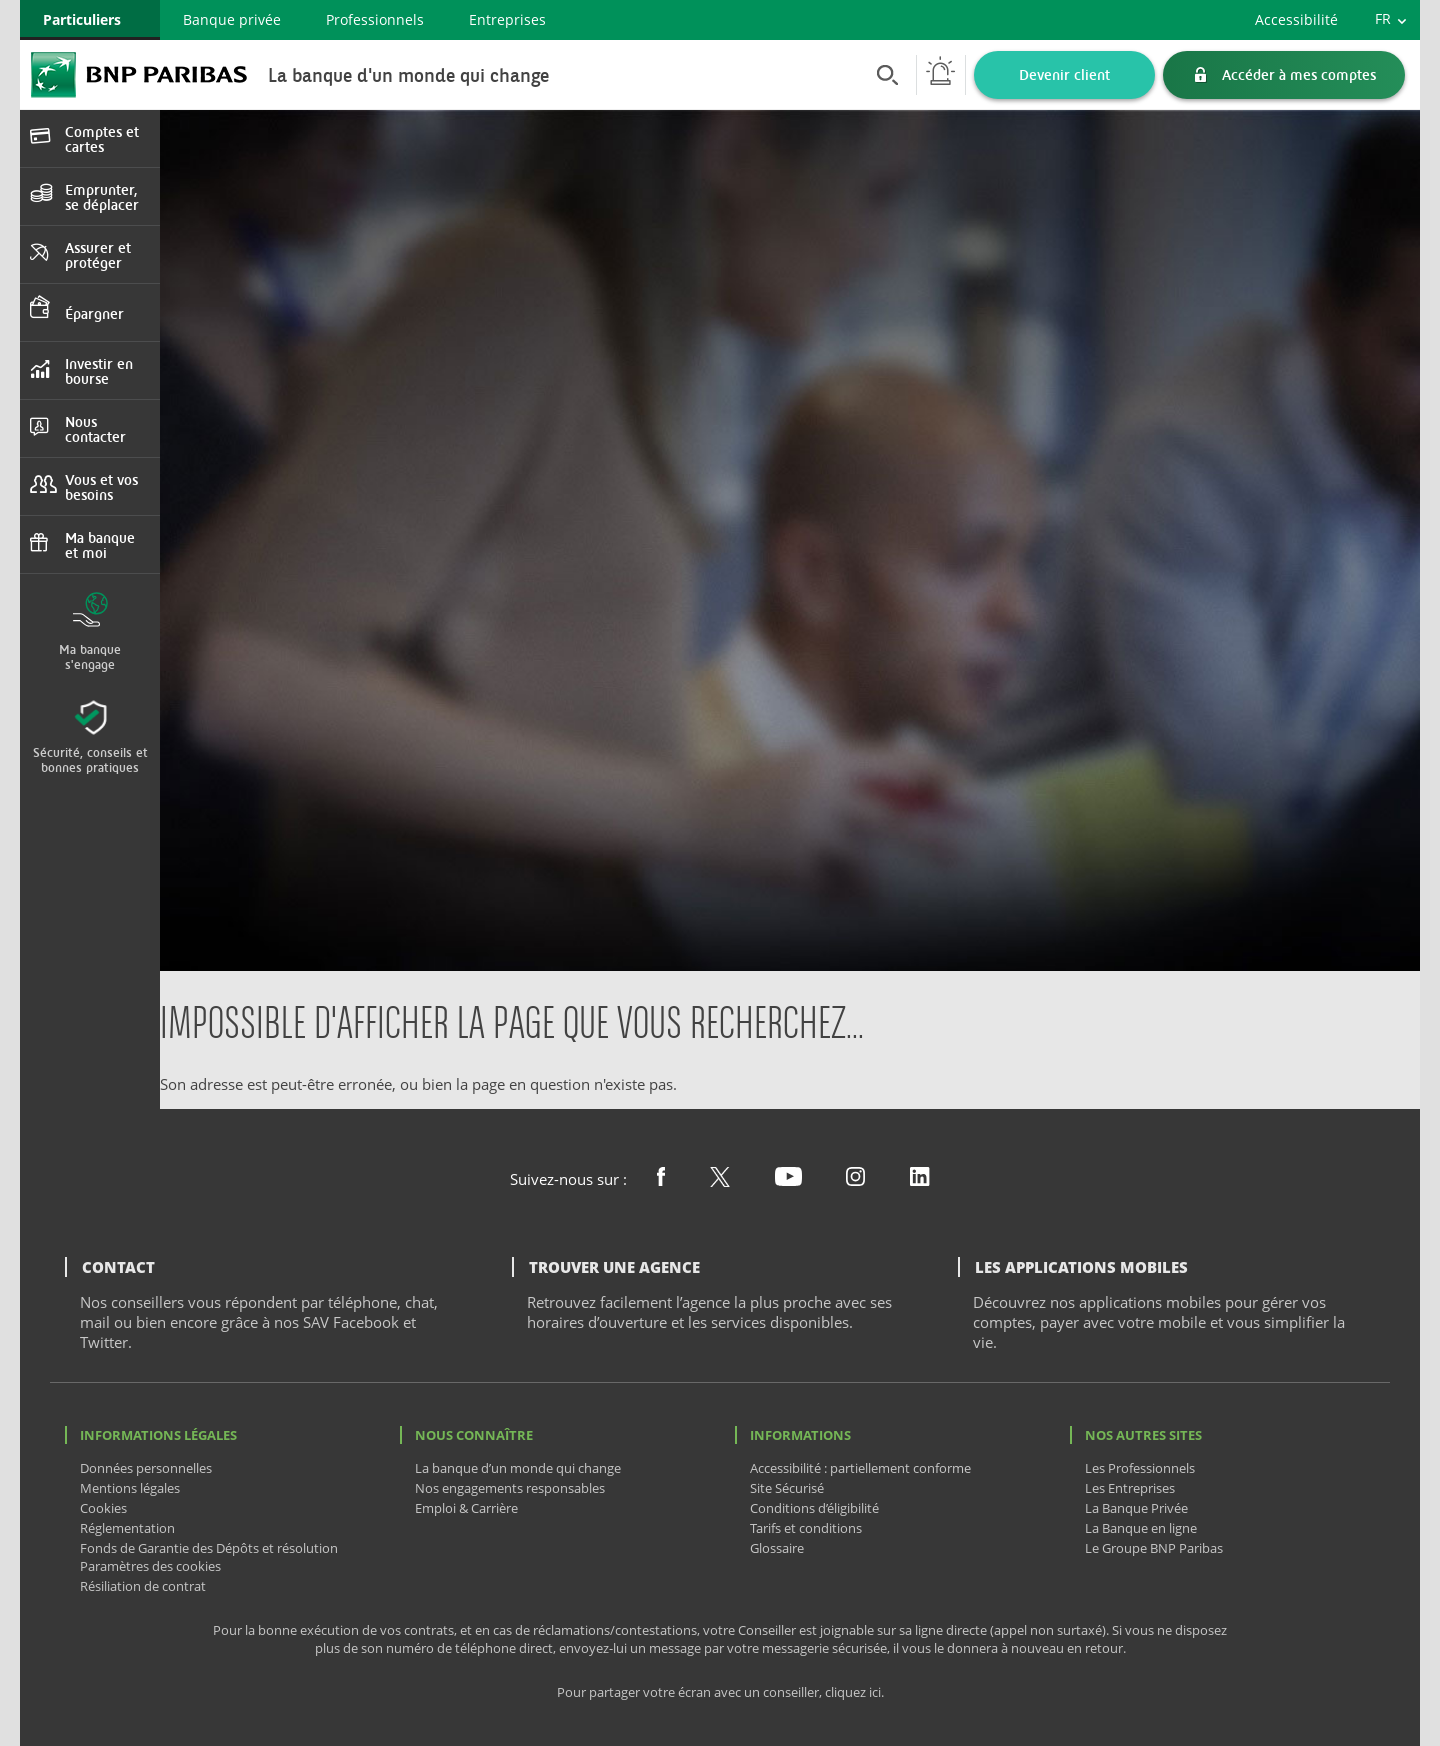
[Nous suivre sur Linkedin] (920, 1180)
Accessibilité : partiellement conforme (860, 1468)
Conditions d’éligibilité (814, 1508)
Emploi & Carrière (466, 1508)
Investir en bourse (99, 371)
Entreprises (507, 19)
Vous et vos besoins (101, 487)
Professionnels (375, 19)
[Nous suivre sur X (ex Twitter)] (720, 1181)
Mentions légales (130, 1488)
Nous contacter (95, 429)
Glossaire (777, 1548)
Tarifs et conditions (806, 1528)
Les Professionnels (1140, 1468)
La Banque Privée (1136, 1508)
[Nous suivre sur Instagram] (855, 1180)
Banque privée (232, 19)
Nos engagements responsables (510, 1488)
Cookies (103, 1508)
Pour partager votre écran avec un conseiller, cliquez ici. (720, 1692)
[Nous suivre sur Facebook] (661, 1180)
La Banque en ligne (1141, 1528)
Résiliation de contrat (143, 1586)
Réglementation (127, 1528)
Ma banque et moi (100, 545)
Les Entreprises (1130, 1488)
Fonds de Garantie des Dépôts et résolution (209, 1548)
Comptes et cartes (102, 139)
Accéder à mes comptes (1299, 74)
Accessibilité (1296, 19)
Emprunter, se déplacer (102, 197)
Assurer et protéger (98, 255)
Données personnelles (146, 1468)
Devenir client (1064, 74)
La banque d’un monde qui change (518, 1468)
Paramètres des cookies (150, 1566)
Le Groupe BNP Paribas (1154, 1548)
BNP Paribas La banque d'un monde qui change (139, 74)
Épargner (94, 313)
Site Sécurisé (787, 1488)
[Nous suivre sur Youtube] (788, 1180)
